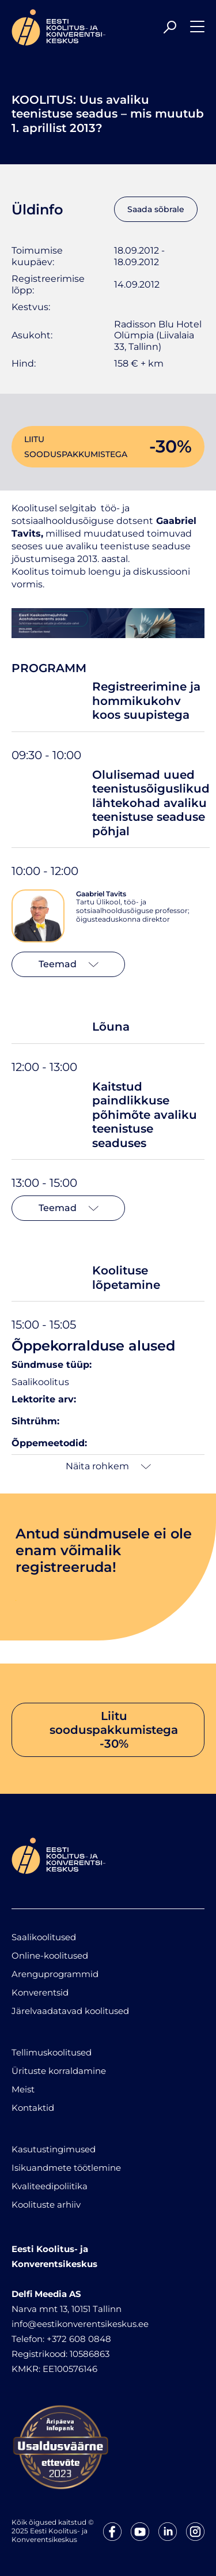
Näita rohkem (108, 1466)
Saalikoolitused (44, 1937)
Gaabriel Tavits (101, 893)
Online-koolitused (50, 1955)
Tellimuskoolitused (52, 2052)
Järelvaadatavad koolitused (70, 2010)
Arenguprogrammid (55, 1973)
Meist (23, 2089)
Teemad (68, 964)
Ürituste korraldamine (59, 2070)
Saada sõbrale (155, 209)
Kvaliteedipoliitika (50, 2186)
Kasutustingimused (54, 2149)
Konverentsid (40, 1992)
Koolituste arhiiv (46, 2204)
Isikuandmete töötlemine (66, 2167)
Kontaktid (33, 2107)
